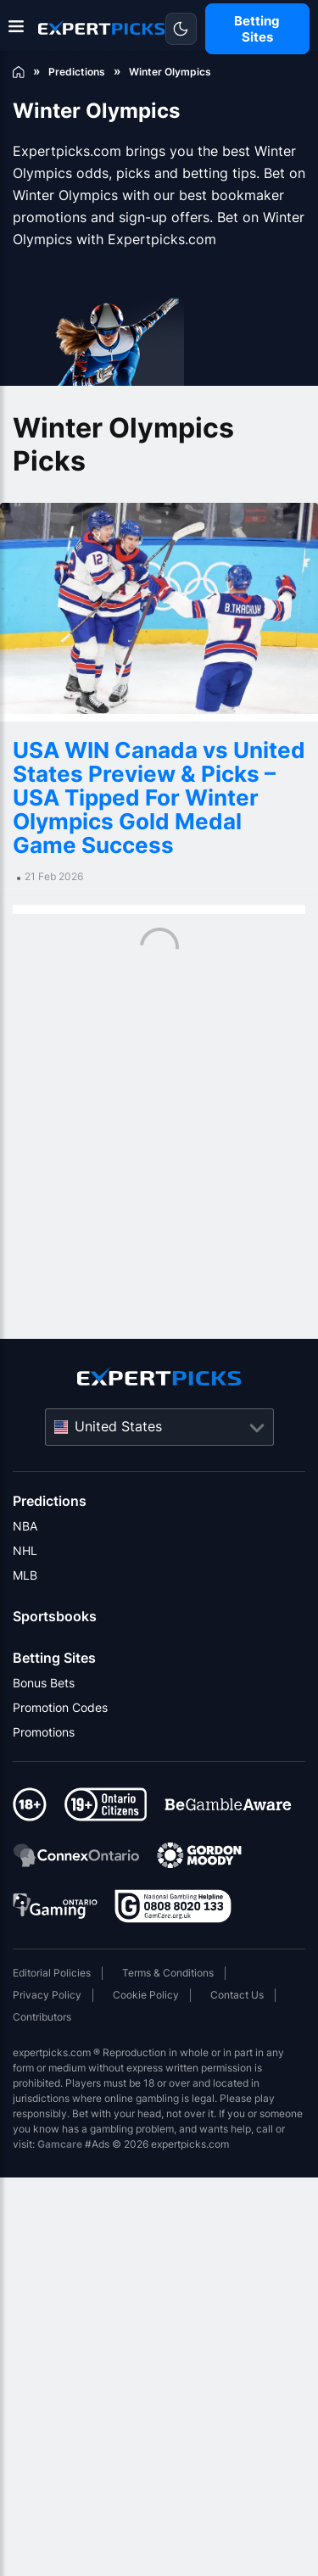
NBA (25, 1526)
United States (118, 1426)
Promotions (44, 1732)
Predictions (49, 1500)
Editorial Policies (52, 1972)
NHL (25, 1550)
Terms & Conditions (168, 1972)
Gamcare (59, 2144)
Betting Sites (54, 1657)
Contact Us (237, 1994)
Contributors (42, 2016)
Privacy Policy (47, 1994)
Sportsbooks (55, 1616)
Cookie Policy (146, 1994)
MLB (25, 1575)
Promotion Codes (60, 1707)
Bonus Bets (44, 1683)
